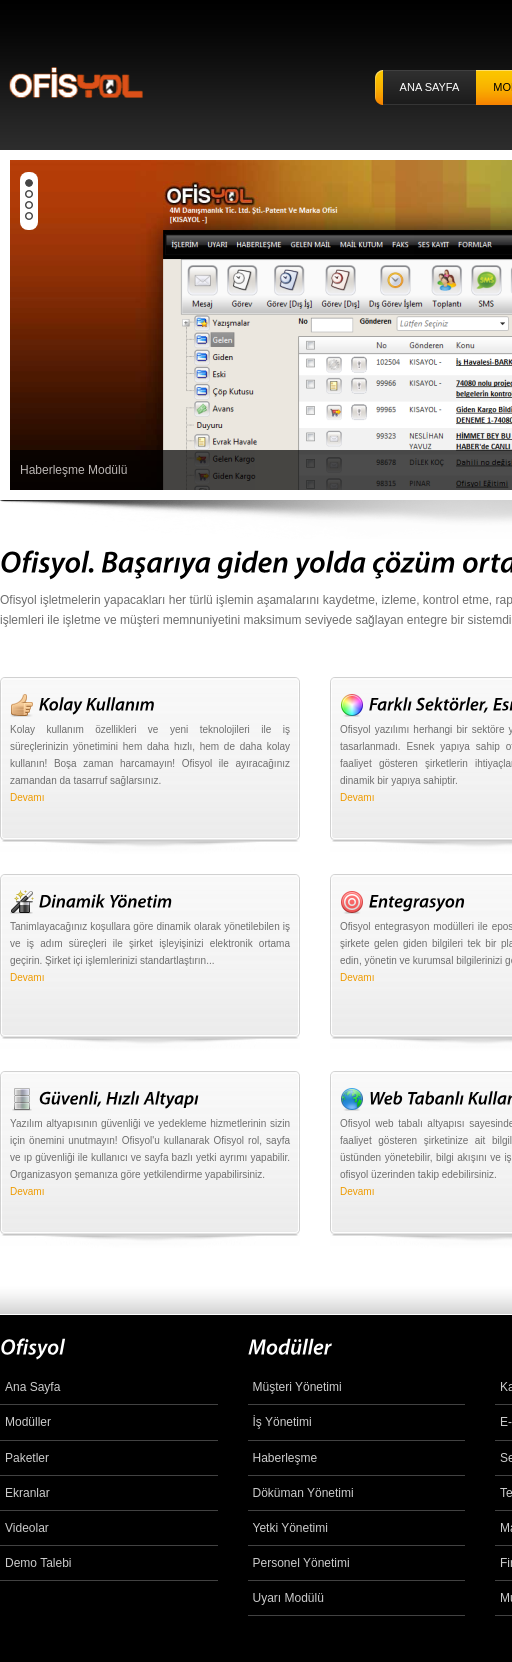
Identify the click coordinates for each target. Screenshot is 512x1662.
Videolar (27, 1528)
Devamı (27, 797)
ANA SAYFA (430, 87)
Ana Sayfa (32, 1387)
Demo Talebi (38, 1563)
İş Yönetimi (282, 1422)
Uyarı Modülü (288, 1598)
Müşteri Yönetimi (297, 1387)
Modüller (28, 1422)
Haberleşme (285, 1458)
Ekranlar (27, 1493)
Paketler (27, 1458)
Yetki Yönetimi (290, 1528)
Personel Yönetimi (301, 1563)
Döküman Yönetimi (303, 1493)
